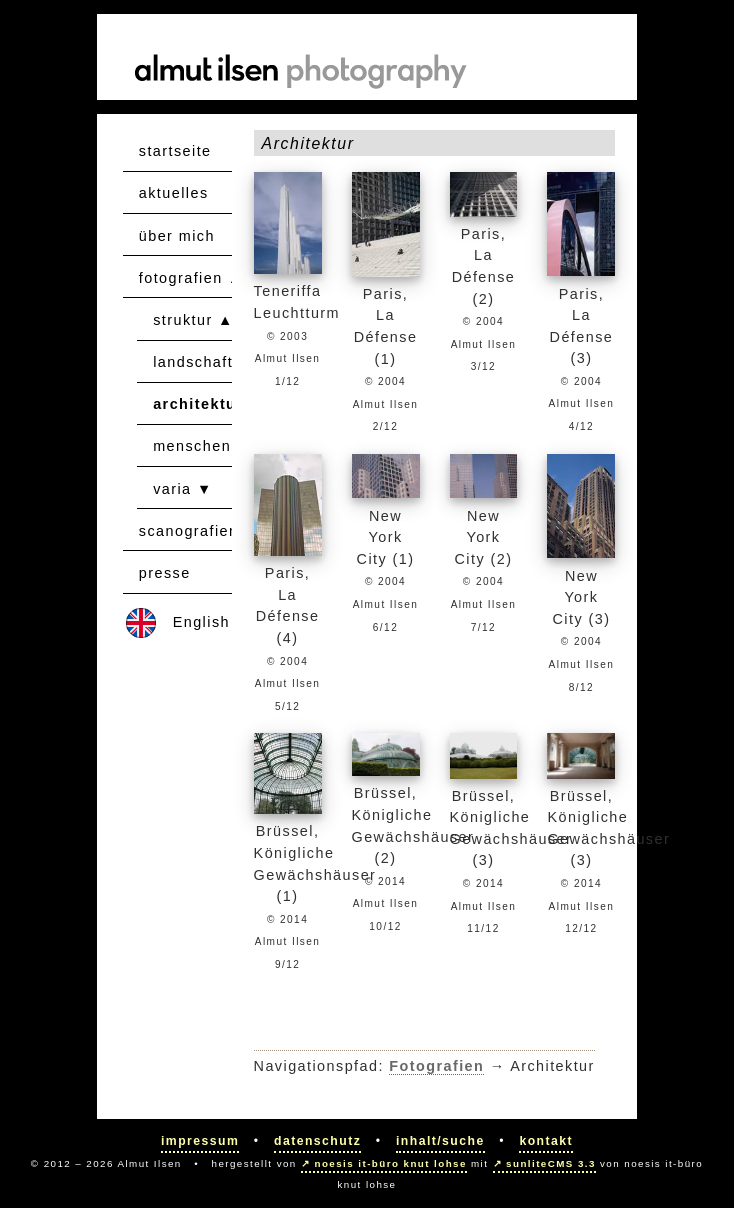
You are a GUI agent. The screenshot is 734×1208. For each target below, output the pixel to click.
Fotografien (436, 1066)
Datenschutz (317, 1141)
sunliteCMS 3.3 (551, 1163)
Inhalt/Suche (440, 1141)
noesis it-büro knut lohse (391, 1163)
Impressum (200, 1141)
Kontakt (546, 1141)
